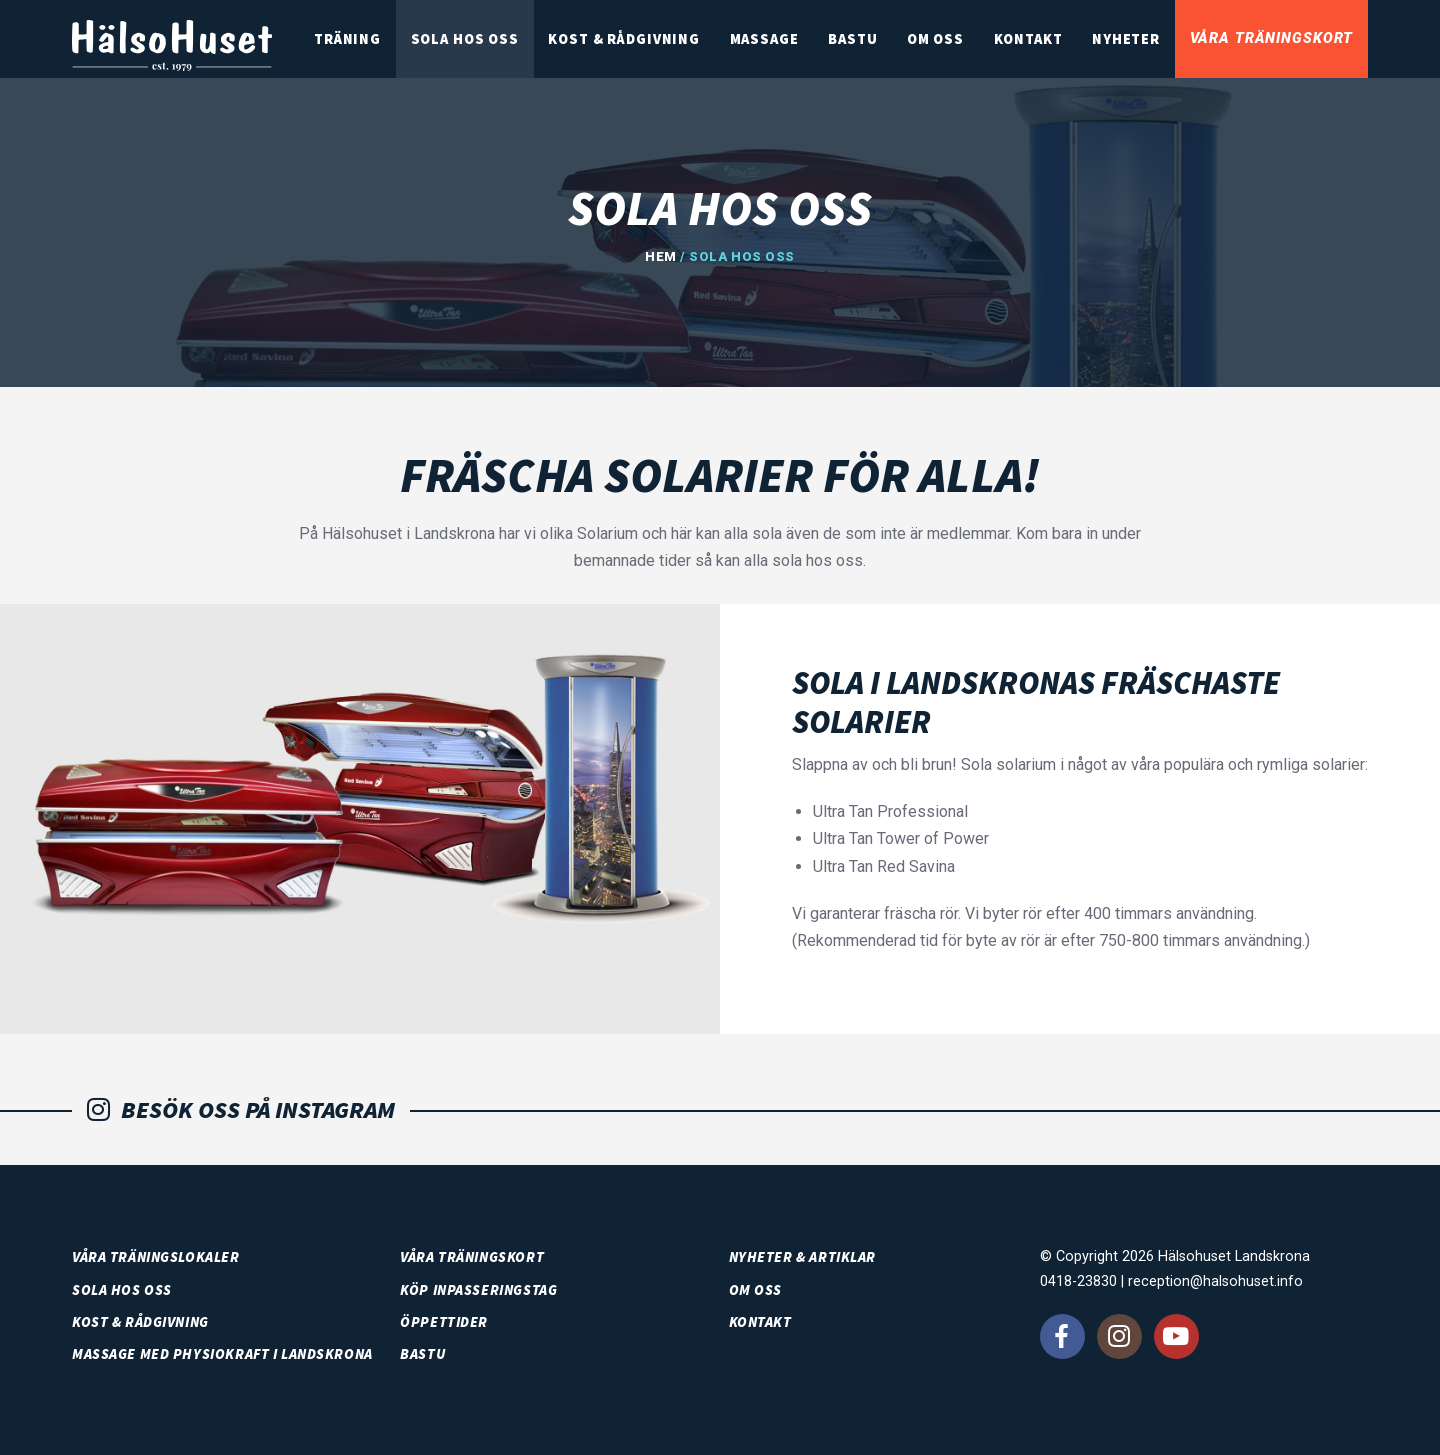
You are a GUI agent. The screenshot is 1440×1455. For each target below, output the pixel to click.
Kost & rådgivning (660, 42)
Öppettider (444, 1322)
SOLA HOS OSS (506, 42)
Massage (794, 42)
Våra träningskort (1274, 41)
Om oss (954, 42)
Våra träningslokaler (156, 1257)
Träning (393, 42)
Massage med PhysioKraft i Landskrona (222, 1354)
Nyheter (1134, 42)
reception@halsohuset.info (1215, 1281)
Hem (661, 256)
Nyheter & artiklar (802, 1257)
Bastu (877, 42)
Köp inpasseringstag (478, 1290)
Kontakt (1041, 42)
